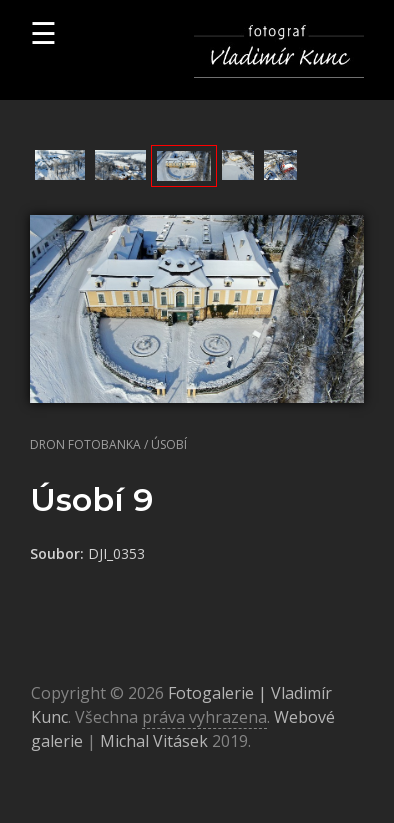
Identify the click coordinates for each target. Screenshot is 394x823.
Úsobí (169, 444)
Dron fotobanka (85, 444)
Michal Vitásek (154, 741)
